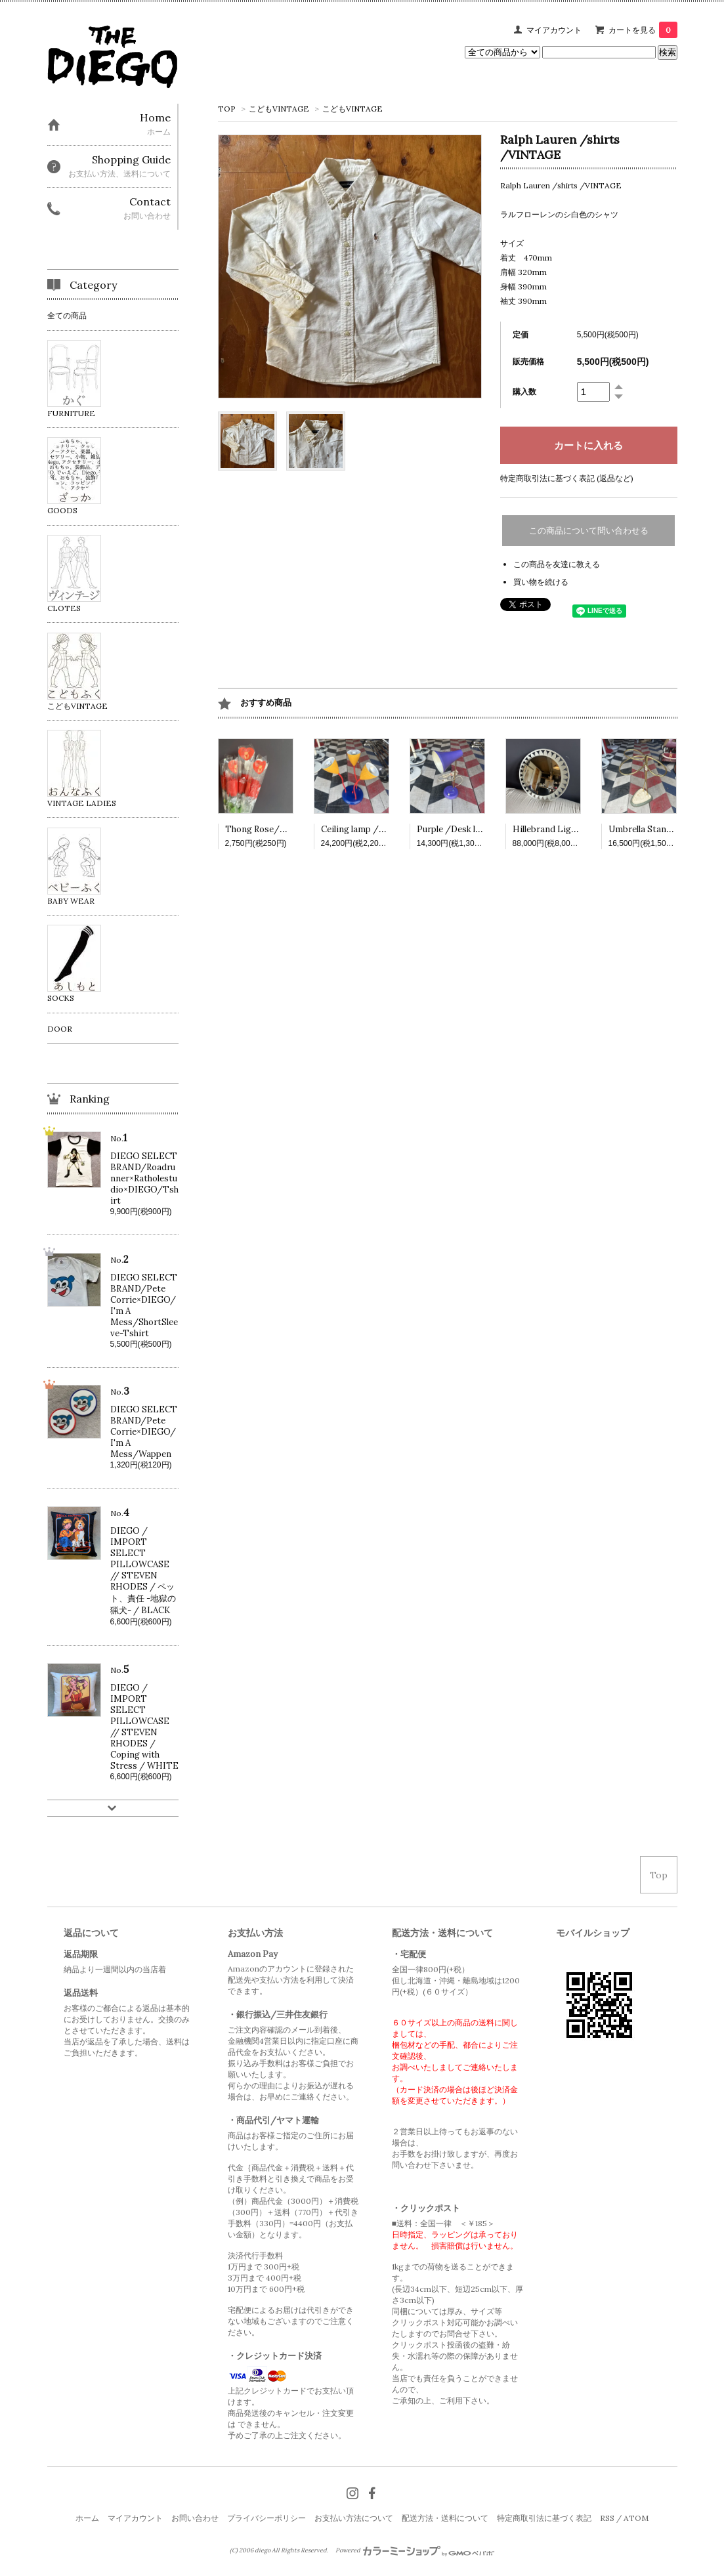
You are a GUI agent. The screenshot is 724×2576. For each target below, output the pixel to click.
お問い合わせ (195, 2518)
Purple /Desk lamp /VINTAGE (479, 829)
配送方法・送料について (445, 2518)
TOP (227, 109)
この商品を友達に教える (556, 564)
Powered (415, 2550)
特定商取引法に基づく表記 (544, 2518)
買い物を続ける (540, 582)
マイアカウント (554, 30)
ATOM (636, 2518)
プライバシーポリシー (266, 2518)
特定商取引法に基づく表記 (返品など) (566, 478)
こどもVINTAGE (279, 109)
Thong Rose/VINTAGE (272, 829)
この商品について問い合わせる (589, 531)
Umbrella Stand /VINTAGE (663, 829)
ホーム (87, 2518)
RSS (607, 2518)
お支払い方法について (353, 2518)
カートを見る (642, 30)
